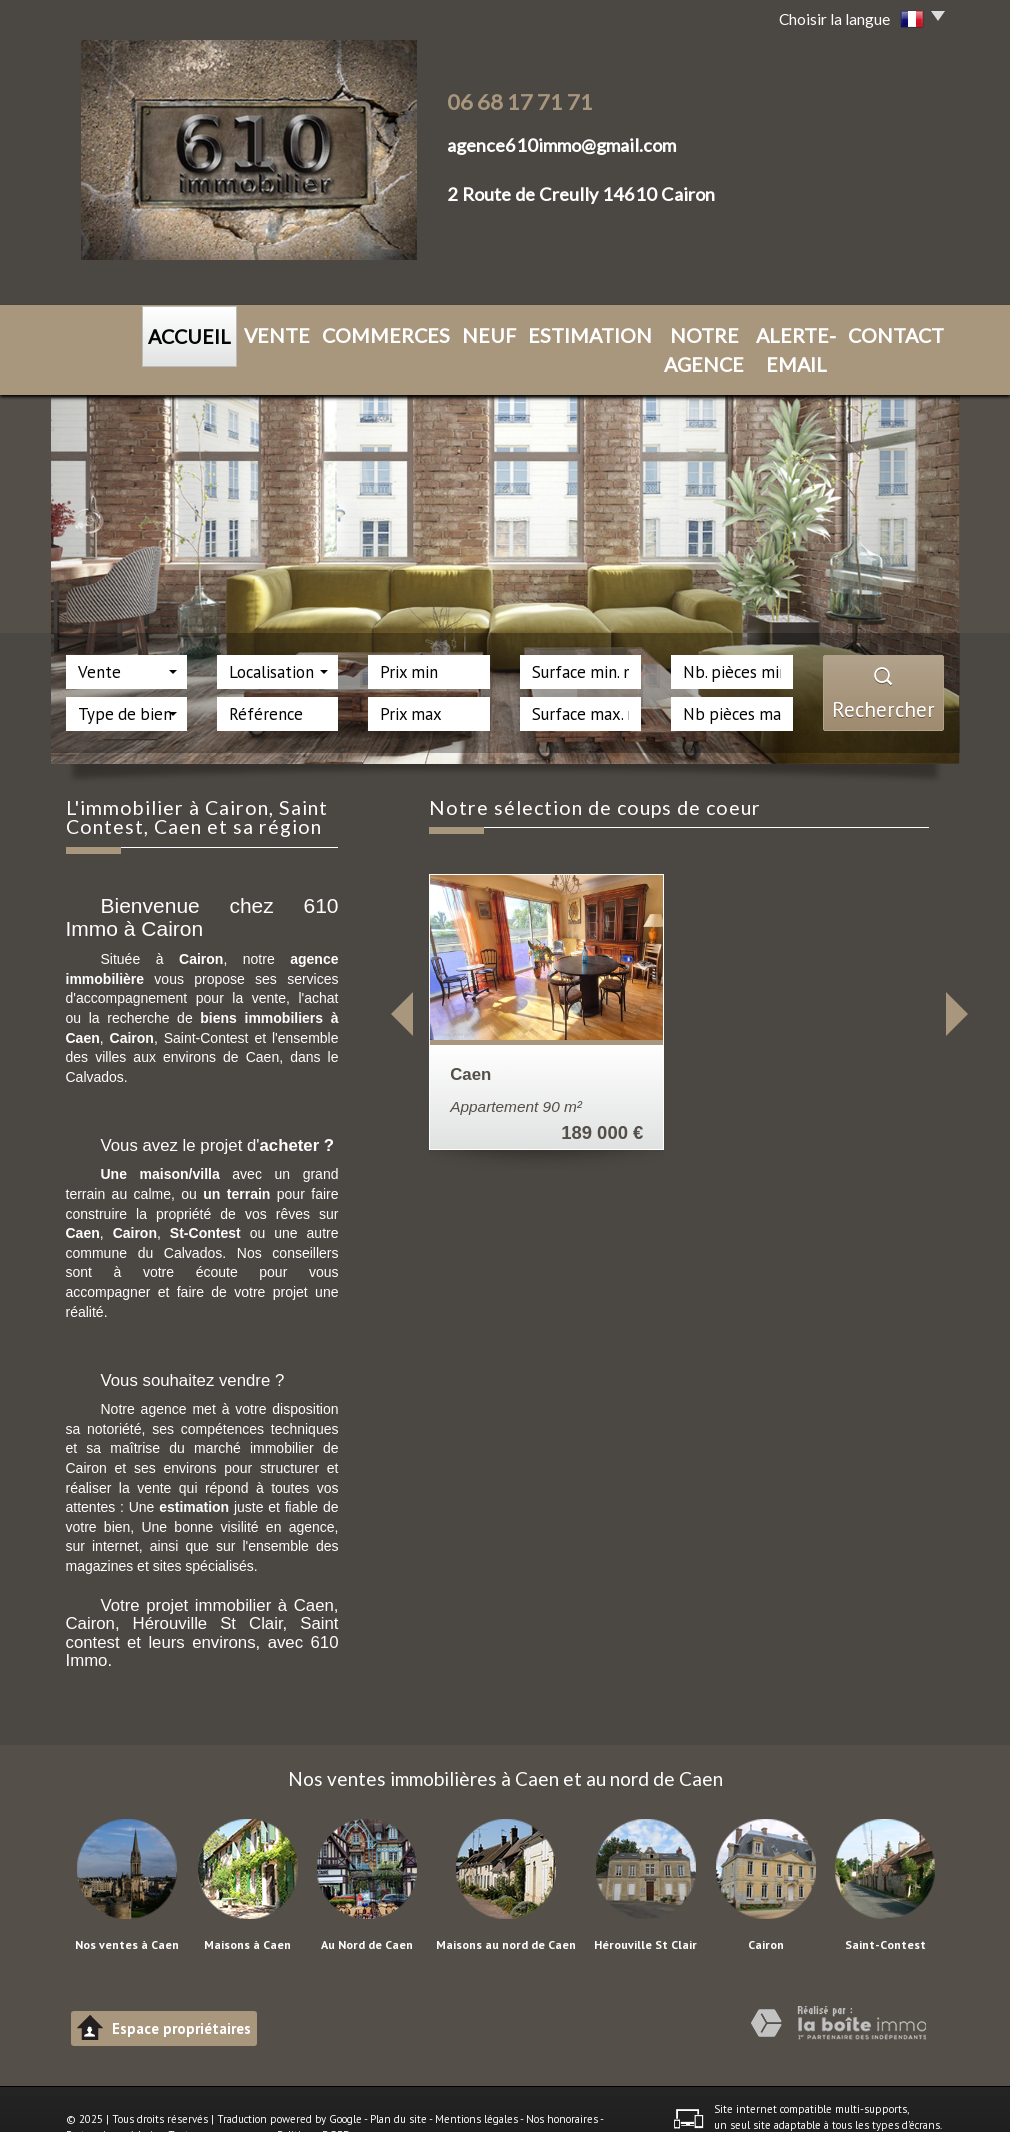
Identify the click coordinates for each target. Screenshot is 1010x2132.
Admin (144, 2099)
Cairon (766, 1909)
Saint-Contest (885, 1909)
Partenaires (93, 2099)
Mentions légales (476, 2083)
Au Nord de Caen (367, 1909)
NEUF (411, 331)
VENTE (250, 331)
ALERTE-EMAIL (724, 331)
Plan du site (398, 2083)
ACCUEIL (180, 332)
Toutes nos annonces (218, 2099)
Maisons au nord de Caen (506, 1909)
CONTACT (825, 331)
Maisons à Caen (247, 1909)
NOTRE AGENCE (605, 331)
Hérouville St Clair (645, 1909)
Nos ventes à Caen (127, 1909)
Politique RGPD (314, 2099)
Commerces (333, 331)
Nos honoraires (562, 2083)
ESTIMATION (490, 331)
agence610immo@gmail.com (561, 145)
